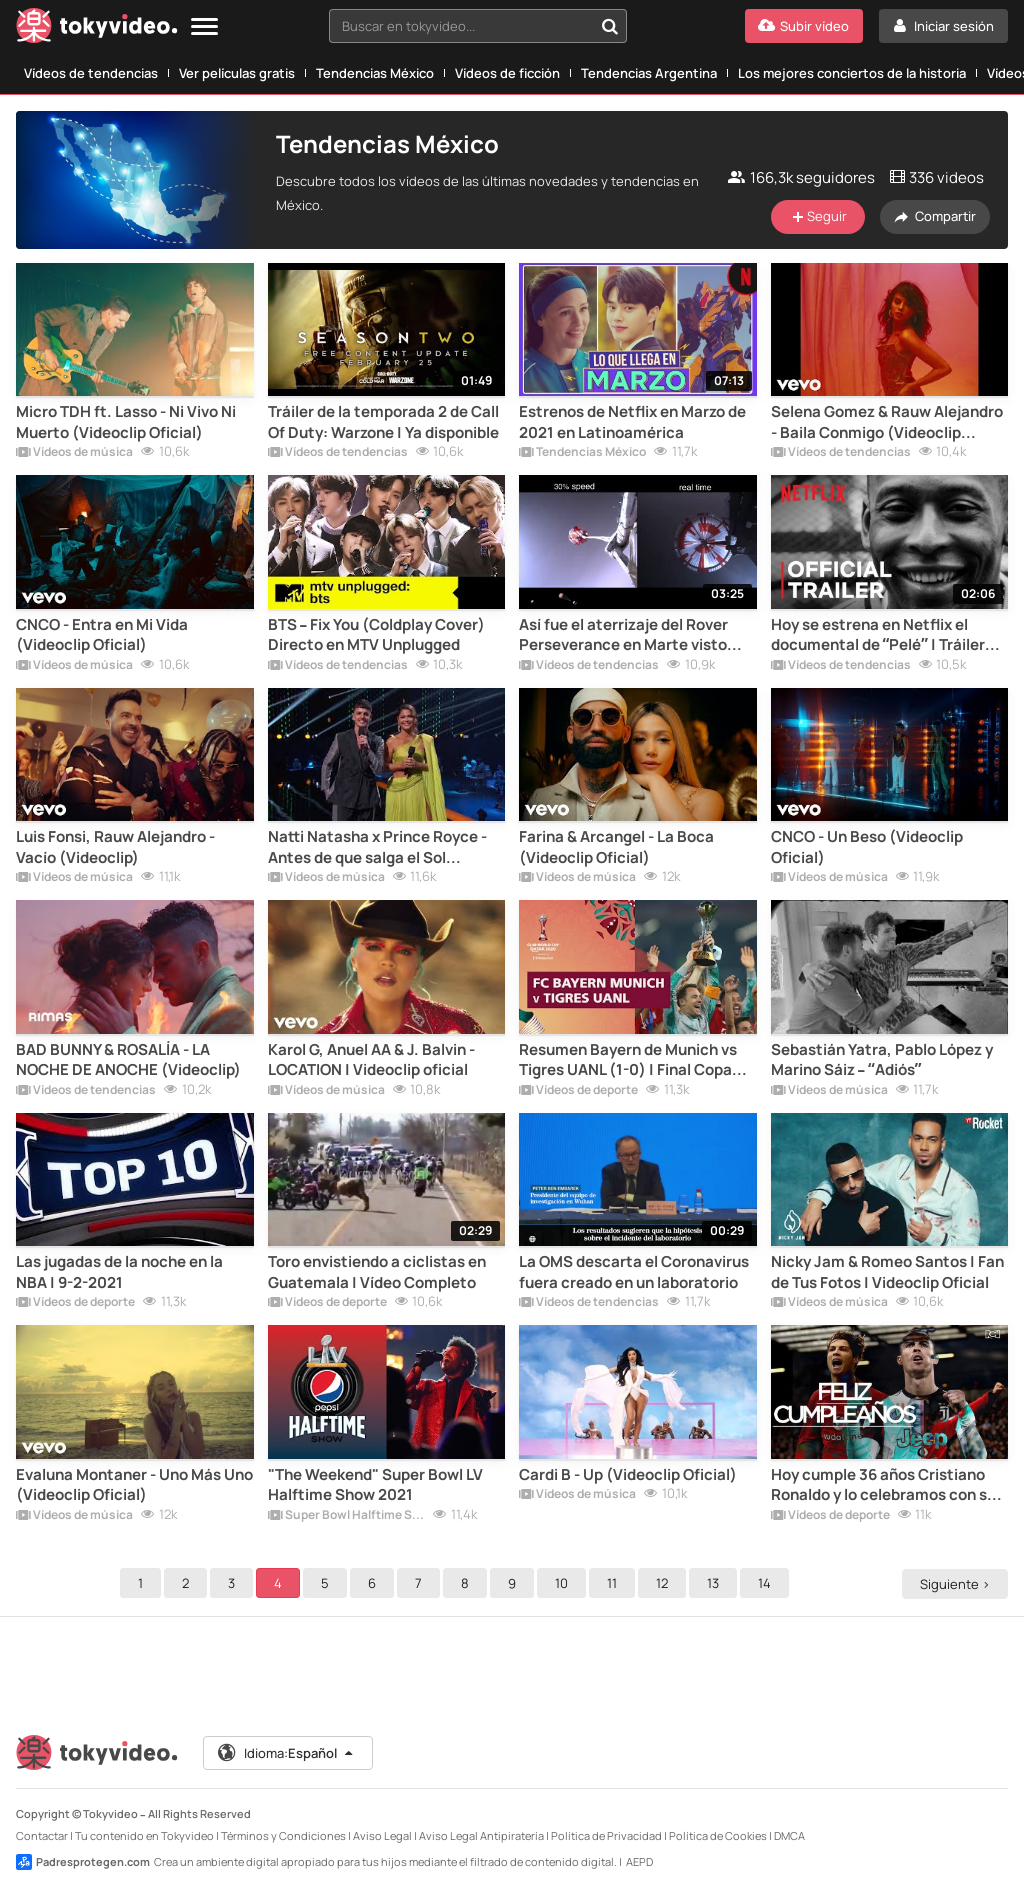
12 (665, 1583)
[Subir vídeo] (804, 26)
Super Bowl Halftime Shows (347, 1516)
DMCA (789, 1835)
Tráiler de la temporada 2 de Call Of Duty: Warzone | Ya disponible (383, 422)
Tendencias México (375, 73)
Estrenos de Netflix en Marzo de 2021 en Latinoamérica (632, 422)
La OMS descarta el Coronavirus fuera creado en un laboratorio (634, 1272)
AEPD (639, 1861)
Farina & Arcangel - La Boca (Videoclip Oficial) (616, 847)
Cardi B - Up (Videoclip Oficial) (628, 1475)
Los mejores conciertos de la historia (852, 73)
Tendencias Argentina (649, 73)
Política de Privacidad (606, 1835)
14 (767, 1583)
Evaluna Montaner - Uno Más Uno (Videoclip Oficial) (134, 1485)
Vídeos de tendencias (91, 73)
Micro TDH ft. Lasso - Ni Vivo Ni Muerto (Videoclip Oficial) (126, 422)
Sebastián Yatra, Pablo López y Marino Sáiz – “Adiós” (882, 1060)
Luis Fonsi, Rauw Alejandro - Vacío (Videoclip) (115, 847)
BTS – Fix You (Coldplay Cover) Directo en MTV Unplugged (377, 635)
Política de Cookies (718, 1835)
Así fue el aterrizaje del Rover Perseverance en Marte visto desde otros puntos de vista (623, 635)
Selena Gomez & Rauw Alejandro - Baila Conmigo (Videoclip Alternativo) (887, 422)
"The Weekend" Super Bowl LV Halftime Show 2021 (375, 1485)
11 (615, 1583)
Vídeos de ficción (507, 73)
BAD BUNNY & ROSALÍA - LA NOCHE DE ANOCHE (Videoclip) (128, 1060)
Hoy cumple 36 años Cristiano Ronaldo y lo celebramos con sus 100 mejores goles (887, 1485)
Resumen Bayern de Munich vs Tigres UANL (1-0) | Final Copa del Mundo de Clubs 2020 (628, 1060)
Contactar (42, 1835)
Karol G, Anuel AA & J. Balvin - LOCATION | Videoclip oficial (371, 1060)
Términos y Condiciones (283, 1835)
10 (564, 1583)
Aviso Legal (382, 1835)
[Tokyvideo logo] (97, 29)
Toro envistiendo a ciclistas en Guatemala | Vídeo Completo (377, 1272)
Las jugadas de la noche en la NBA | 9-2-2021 (119, 1272)
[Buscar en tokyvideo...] (610, 26)
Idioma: (286, 1753)
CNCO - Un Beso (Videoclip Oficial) (867, 847)
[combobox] (478, 26)
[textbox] (461, 26)
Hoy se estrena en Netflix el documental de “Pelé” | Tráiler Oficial (878, 635)
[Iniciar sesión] (943, 26)
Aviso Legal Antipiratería (481, 1835)
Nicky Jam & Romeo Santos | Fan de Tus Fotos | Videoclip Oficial (887, 1272)
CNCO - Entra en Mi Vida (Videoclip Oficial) (102, 635)
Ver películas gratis (237, 73)
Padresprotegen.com (83, 1862)
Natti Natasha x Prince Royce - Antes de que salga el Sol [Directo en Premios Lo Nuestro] (384, 847)
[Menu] (204, 27)
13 (716, 1583)
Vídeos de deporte (578, 1091)
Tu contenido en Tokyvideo (144, 1835)
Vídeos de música (74, 453)
